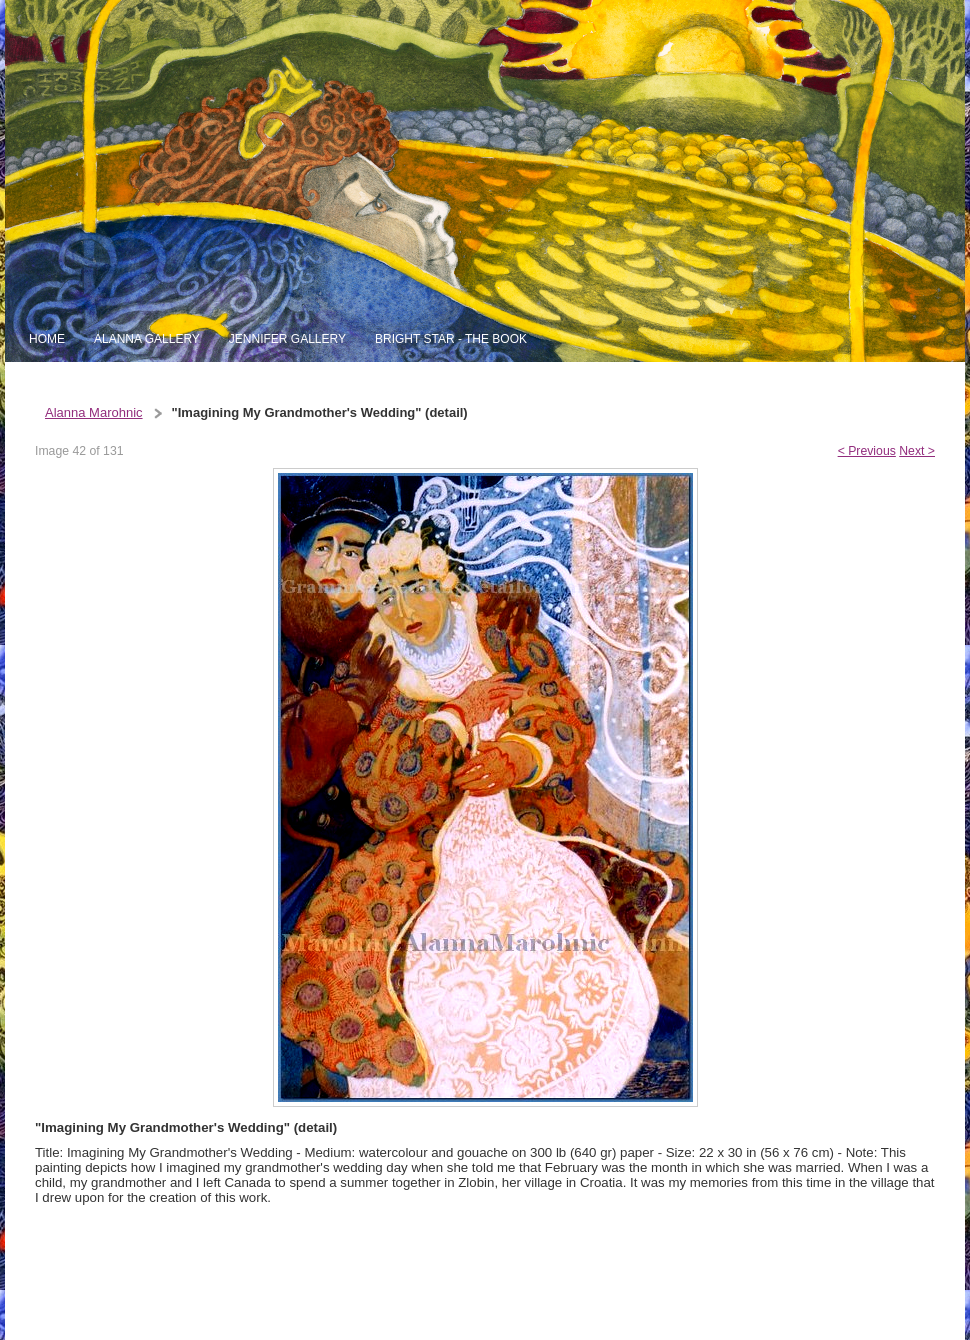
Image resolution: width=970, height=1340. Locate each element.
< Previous (867, 451)
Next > (917, 451)
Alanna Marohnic (94, 412)
